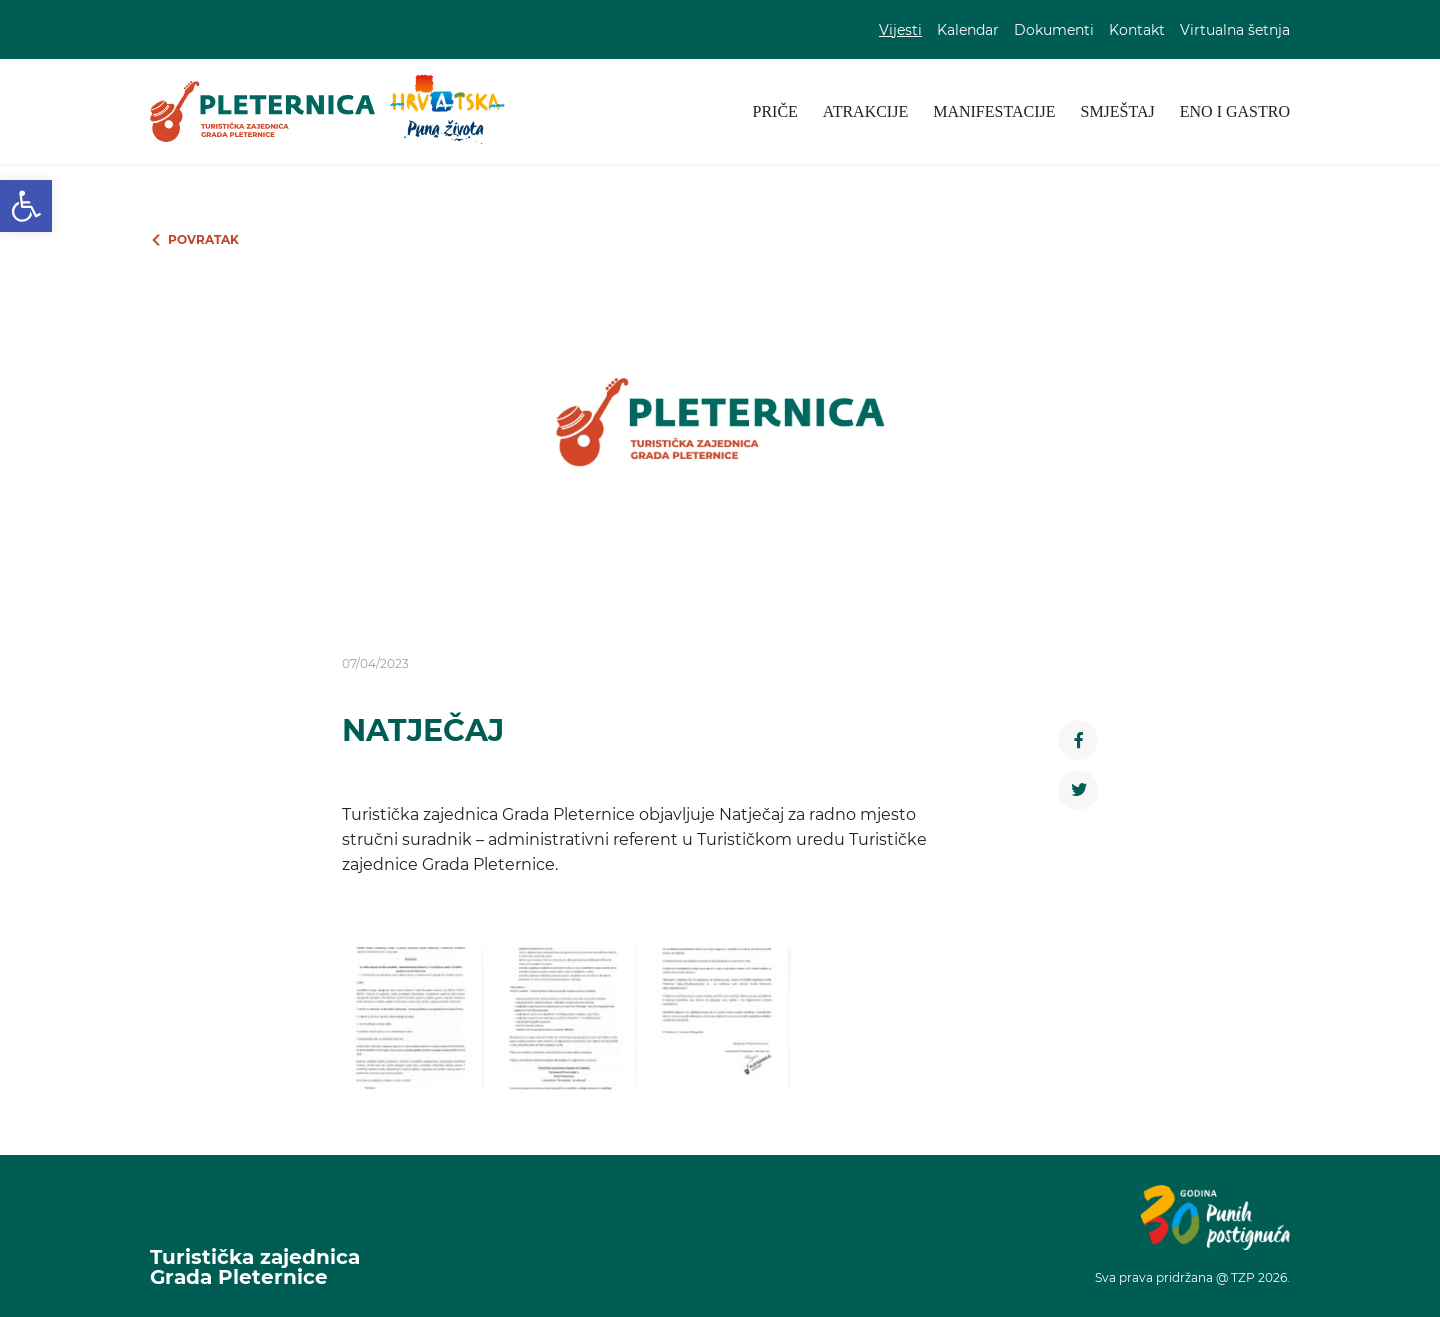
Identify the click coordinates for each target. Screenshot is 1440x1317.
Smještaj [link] (1117, 111)
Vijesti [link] (900, 30)
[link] (26, 206)
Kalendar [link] (968, 30)
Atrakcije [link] (865, 111)
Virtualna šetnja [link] (1235, 30)
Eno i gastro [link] (1235, 111)
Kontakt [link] (1137, 30)
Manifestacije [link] (994, 111)
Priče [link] (775, 111)
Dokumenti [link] (1054, 30)
